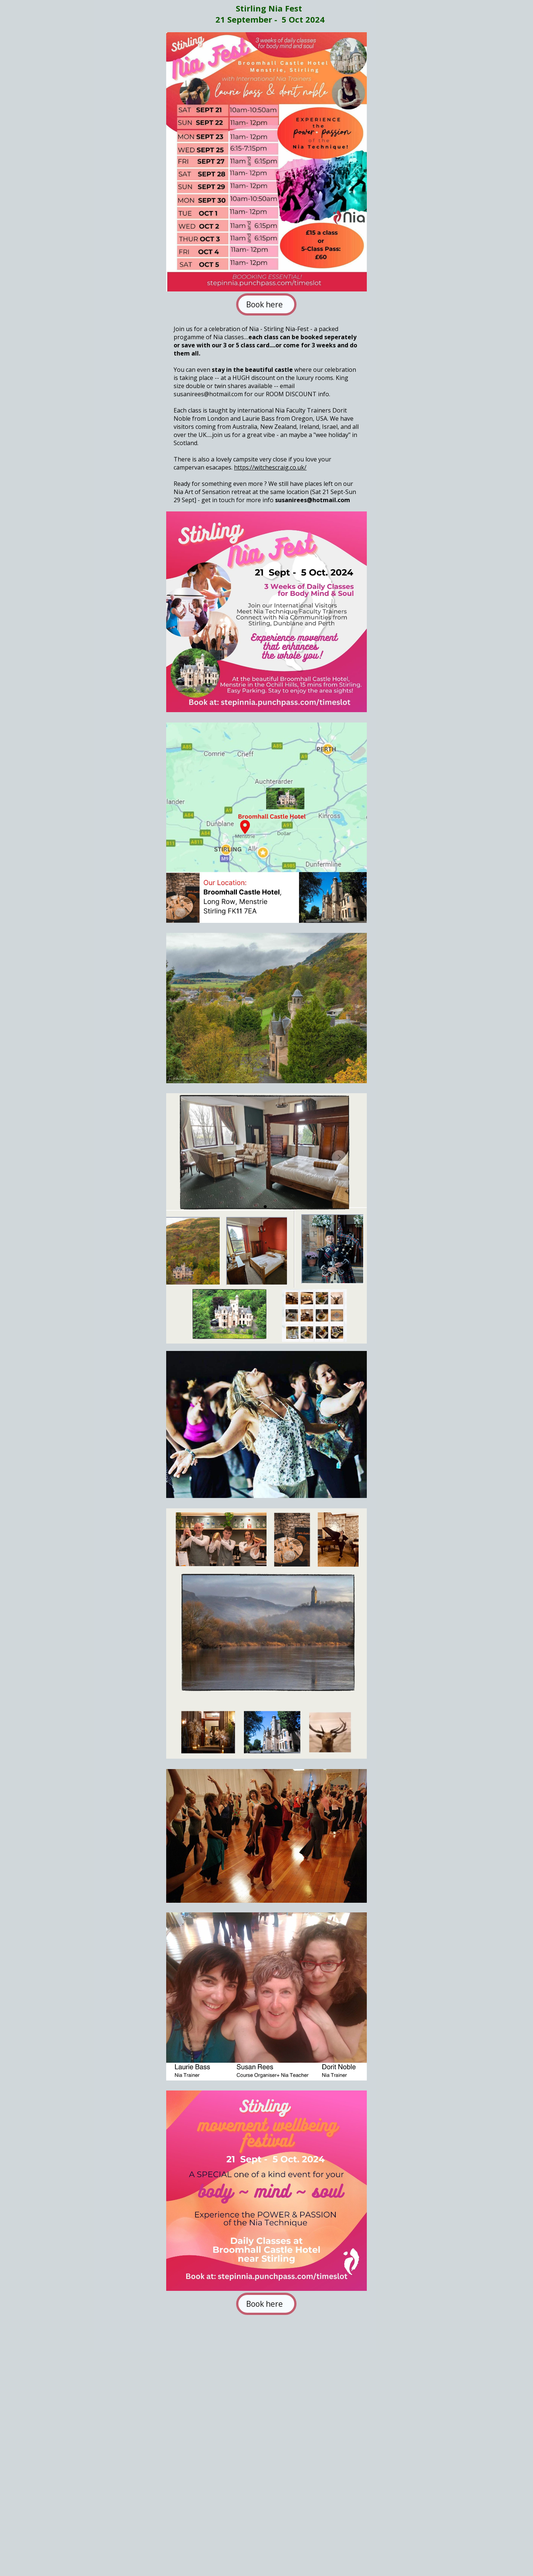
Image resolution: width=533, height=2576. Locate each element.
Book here (266, 304)
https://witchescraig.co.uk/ (270, 467)
